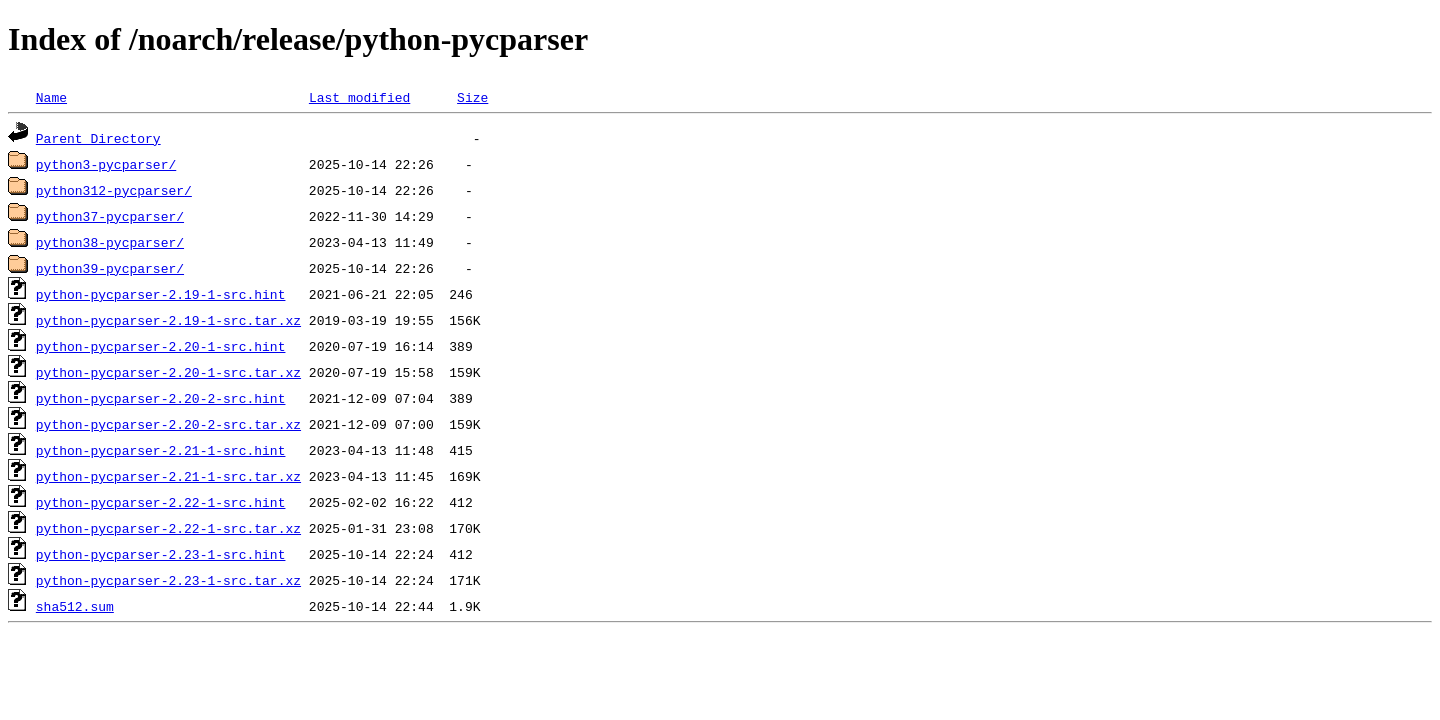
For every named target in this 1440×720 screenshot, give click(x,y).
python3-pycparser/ (106, 164)
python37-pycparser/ (110, 216)
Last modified (359, 97)
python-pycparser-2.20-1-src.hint (161, 346)
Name (51, 97)
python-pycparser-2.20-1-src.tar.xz (168, 372)
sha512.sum (75, 606)
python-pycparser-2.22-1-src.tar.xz (168, 528)
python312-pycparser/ (114, 190)
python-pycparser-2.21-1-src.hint (161, 450)
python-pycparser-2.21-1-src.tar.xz (168, 476)
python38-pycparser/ (110, 242)
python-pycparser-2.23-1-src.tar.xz (168, 580)
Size (472, 97)
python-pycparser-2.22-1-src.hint (161, 502)
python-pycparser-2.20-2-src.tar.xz (168, 424)
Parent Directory (98, 138)
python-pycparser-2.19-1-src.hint (161, 294)
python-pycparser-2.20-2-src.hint (161, 398)
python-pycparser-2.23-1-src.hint (161, 554)
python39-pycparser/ (110, 268)
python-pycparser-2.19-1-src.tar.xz (168, 320)
